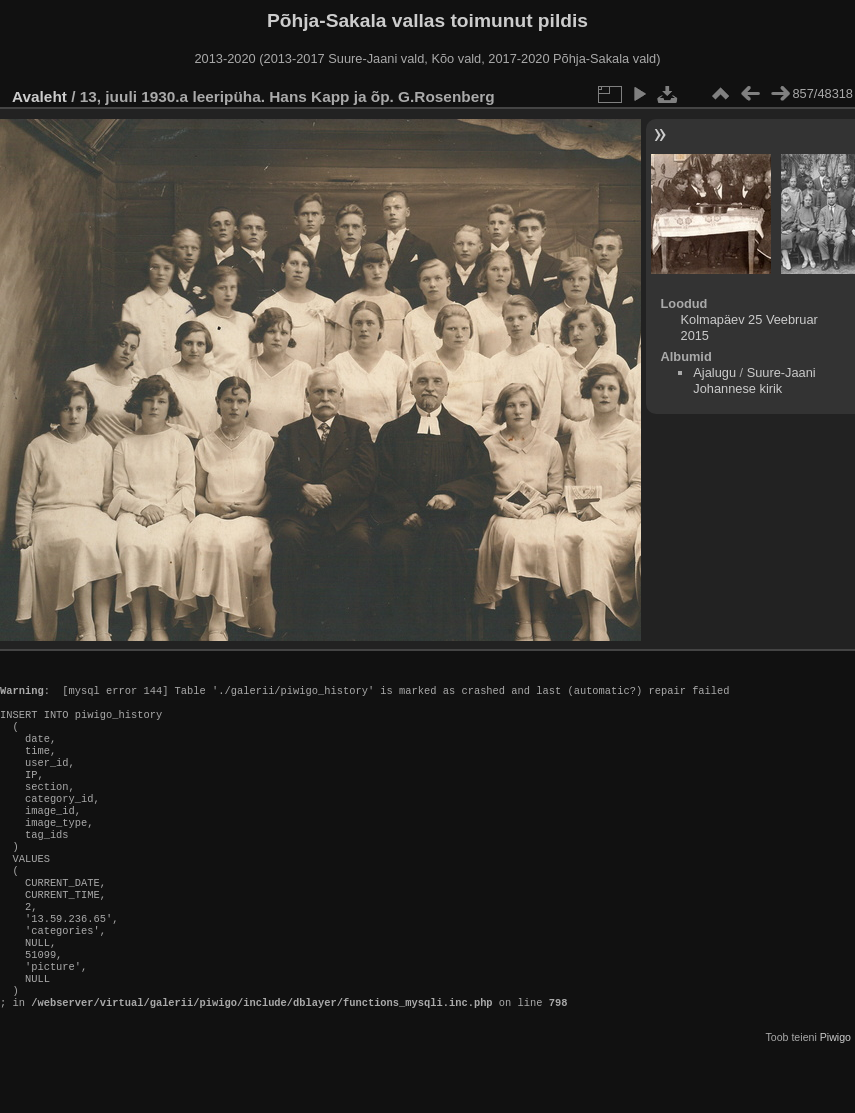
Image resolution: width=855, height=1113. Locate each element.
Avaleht (39, 96)
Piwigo (835, 1097)
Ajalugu (714, 372)
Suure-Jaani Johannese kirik (754, 380)
